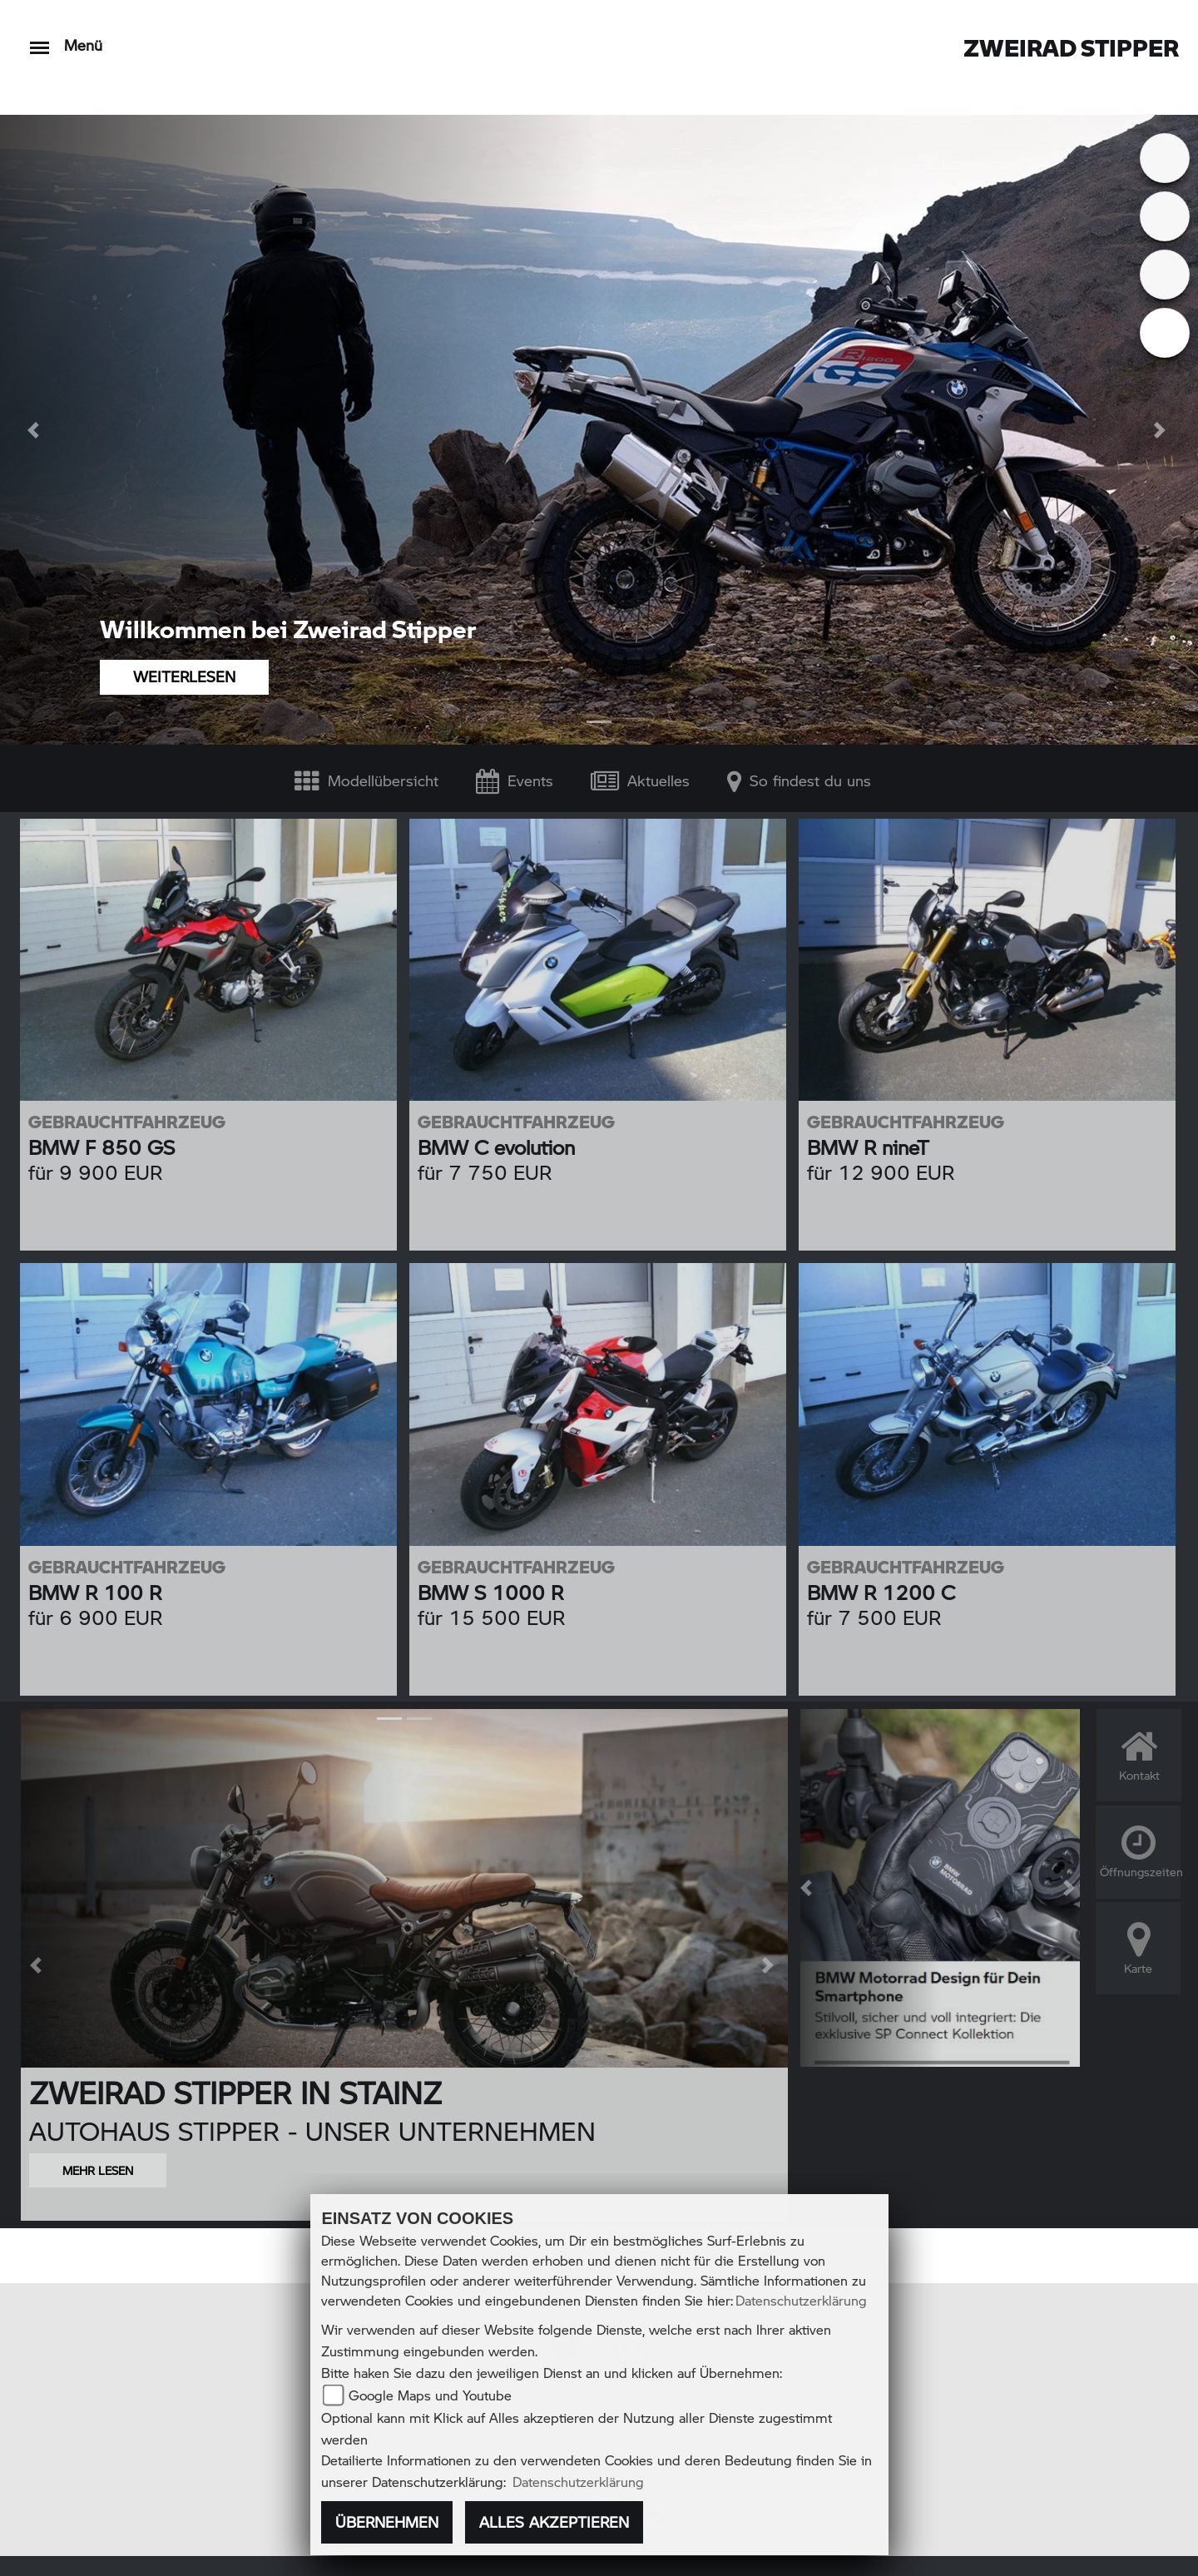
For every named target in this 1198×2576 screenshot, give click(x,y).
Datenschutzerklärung (801, 2300)
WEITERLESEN (184, 676)
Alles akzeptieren (554, 2522)
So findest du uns (799, 780)
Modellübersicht (366, 780)
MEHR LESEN (97, 2170)
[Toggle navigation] (39, 39)
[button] (36, 430)
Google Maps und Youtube (430, 2395)
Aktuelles (640, 780)
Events (514, 780)
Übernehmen (386, 2522)
